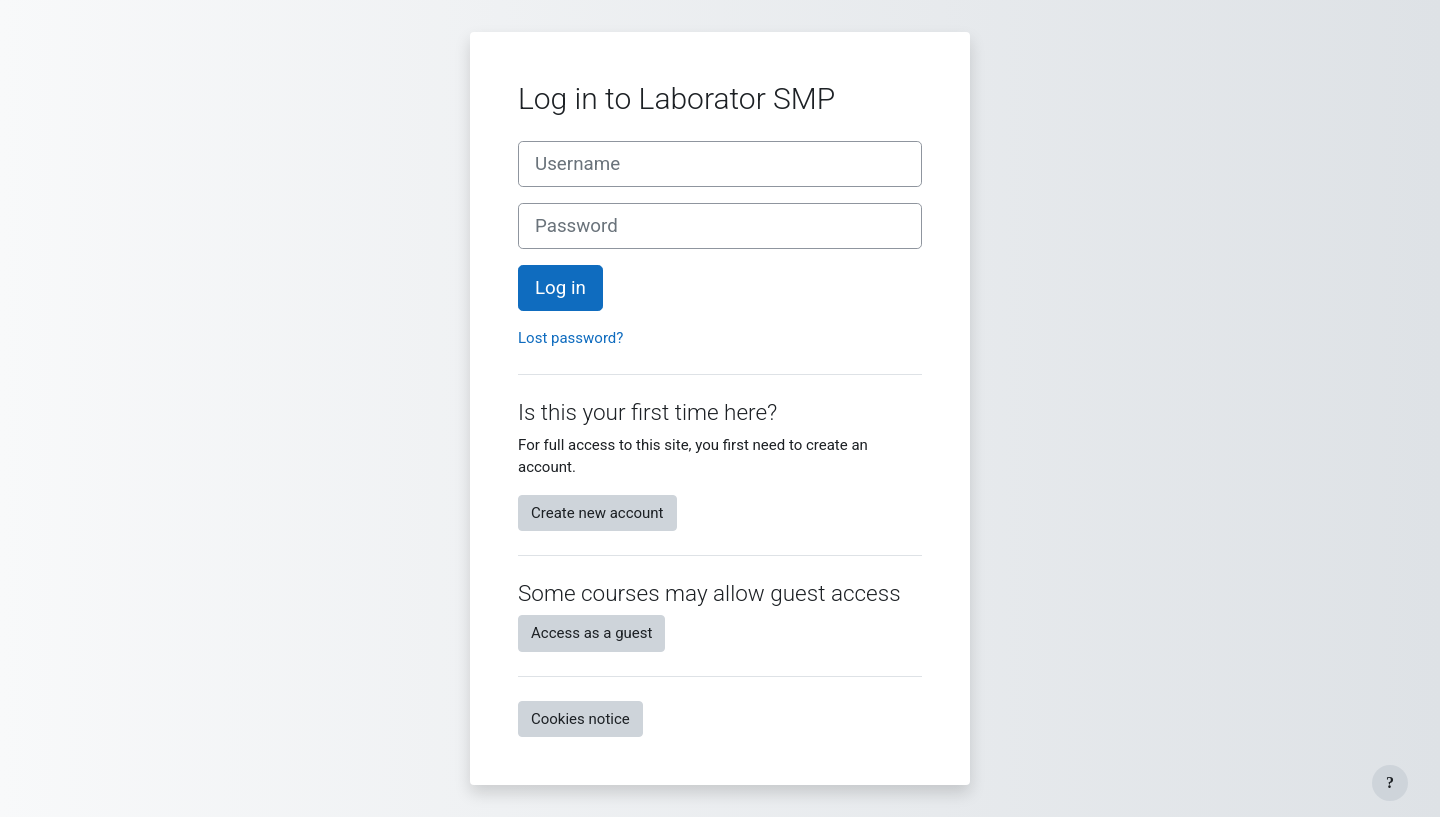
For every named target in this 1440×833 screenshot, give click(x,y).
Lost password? (570, 338)
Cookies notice (580, 719)
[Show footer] (1390, 783)
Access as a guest (591, 633)
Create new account (597, 513)
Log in (560, 288)
